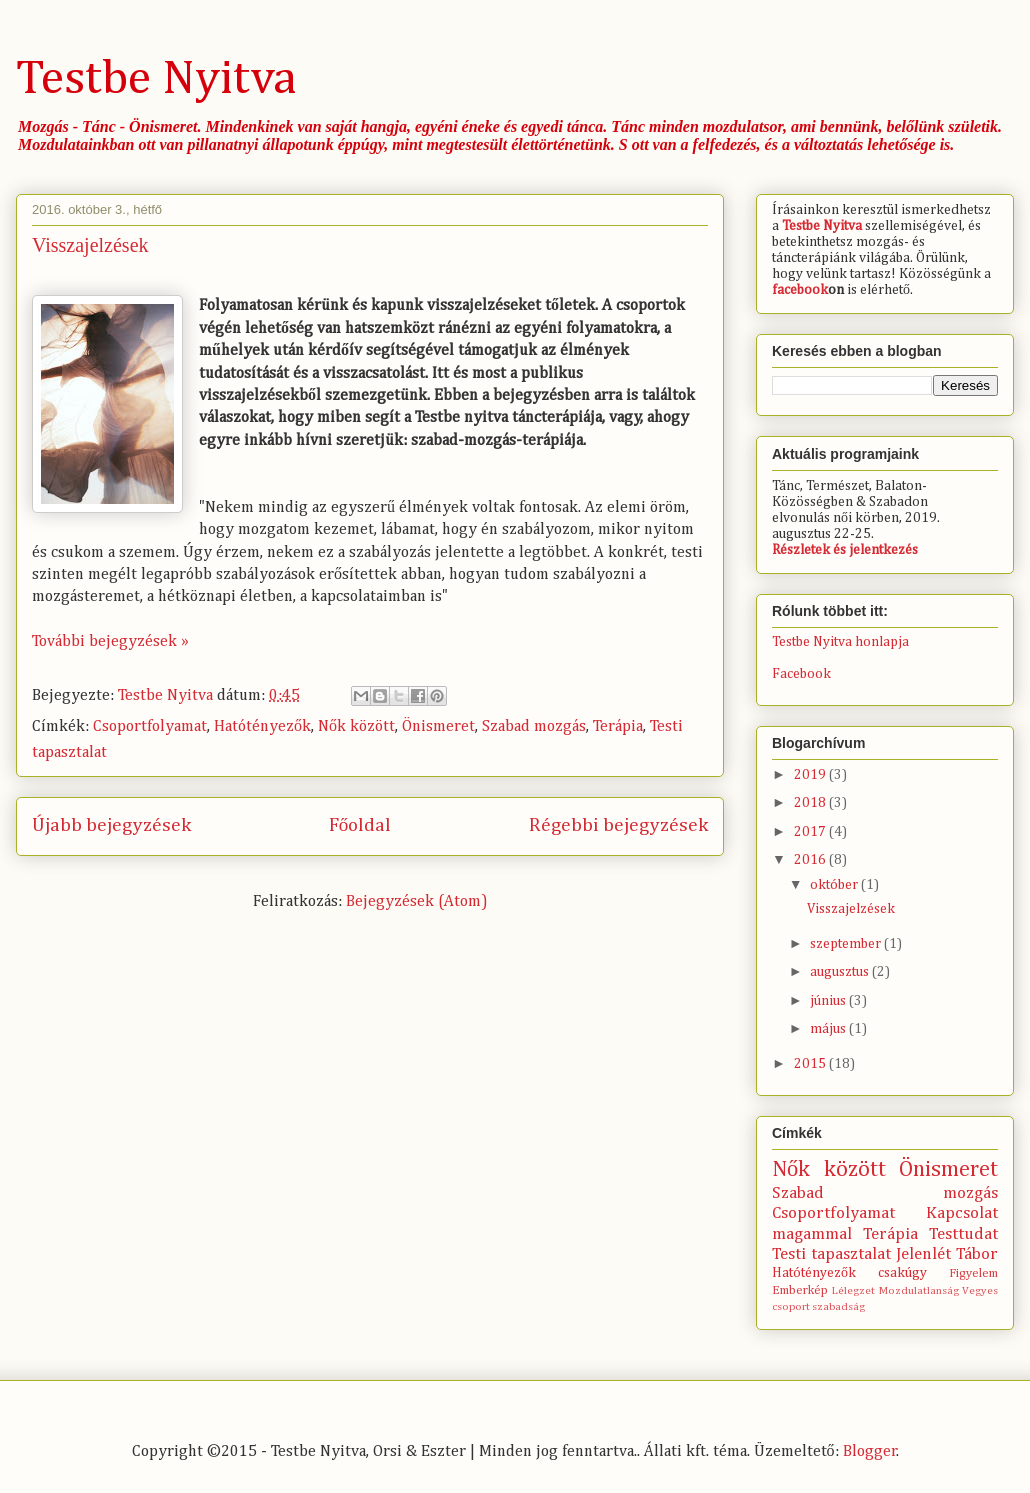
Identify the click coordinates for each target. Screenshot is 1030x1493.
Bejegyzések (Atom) (417, 902)
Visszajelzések (90, 245)
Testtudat (963, 1234)
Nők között (356, 727)
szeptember (847, 944)
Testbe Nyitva (156, 80)
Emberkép (800, 1290)
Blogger (870, 1452)
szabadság (838, 1306)
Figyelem (973, 1273)
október (835, 885)
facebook (800, 290)
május (829, 1029)
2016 (811, 860)
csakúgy (902, 1273)
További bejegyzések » (110, 642)
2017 (811, 832)
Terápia (618, 727)
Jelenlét (923, 1254)
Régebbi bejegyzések (618, 825)
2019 (811, 775)
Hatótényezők (262, 727)
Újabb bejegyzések (111, 825)
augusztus (841, 972)
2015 (811, 1064)
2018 (811, 803)
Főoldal (360, 825)
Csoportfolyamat (150, 727)
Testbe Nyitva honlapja (840, 642)
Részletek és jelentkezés (845, 550)
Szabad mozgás (534, 727)
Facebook (801, 674)
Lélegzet (853, 1290)
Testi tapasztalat (831, 1254)
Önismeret (438, 727)
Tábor (977, 1254)
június (829, 1001)
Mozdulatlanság (919, 1290)
